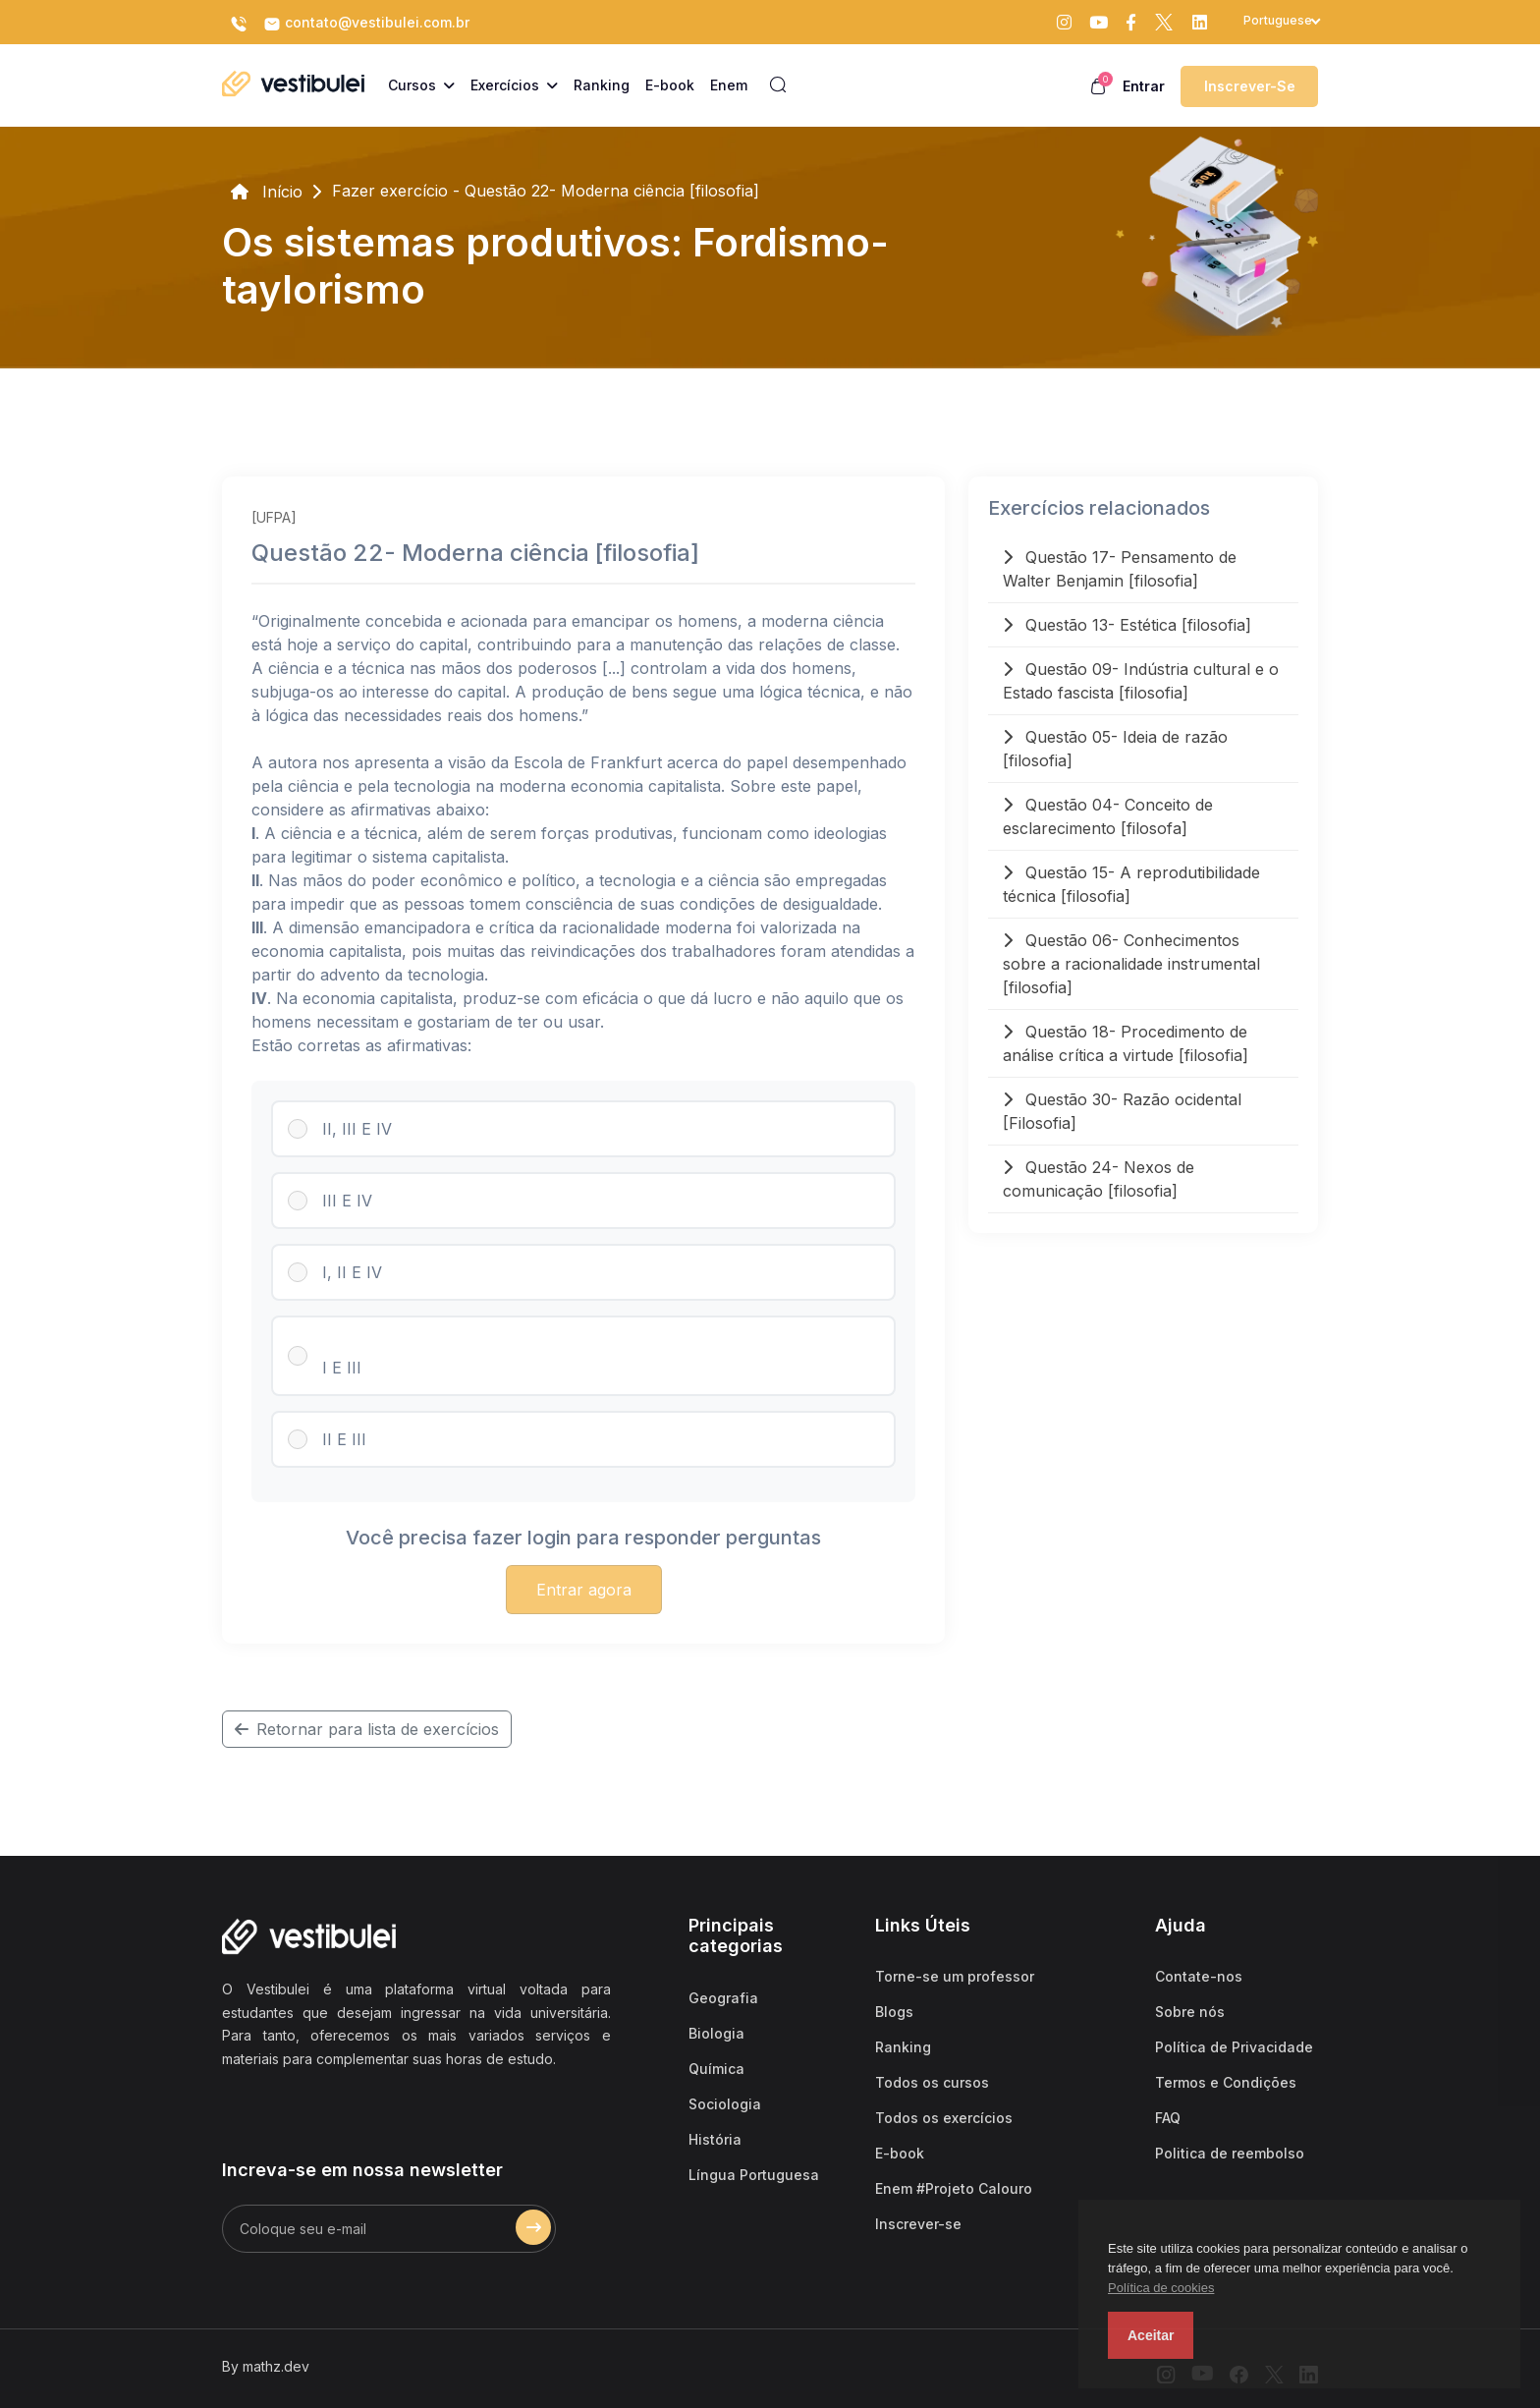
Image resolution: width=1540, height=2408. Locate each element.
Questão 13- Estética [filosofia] (1127, 625)
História (715, 2139)
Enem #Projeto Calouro (953, 2188)
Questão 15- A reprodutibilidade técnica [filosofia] (1131, 884)
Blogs (894, 2011)
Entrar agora (584, 1589)
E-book (899, 2153)
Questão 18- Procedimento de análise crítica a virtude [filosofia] (1125, 1043)
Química (716, 2068)
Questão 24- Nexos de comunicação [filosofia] (1098, 1179)
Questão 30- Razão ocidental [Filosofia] (1122, 1111)
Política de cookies (1161, 2287)
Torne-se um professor (954, 1976)
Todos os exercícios (944, 2117)
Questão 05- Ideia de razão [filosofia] (1115, 748)
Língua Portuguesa (753, 2174)
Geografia (723, 1997)
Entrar (1144, 86)
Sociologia (724, 2104)
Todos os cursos (932, 2082)
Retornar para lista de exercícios (367, 1729)
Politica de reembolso (1229, 2153)
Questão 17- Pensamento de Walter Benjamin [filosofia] (1120, 568)
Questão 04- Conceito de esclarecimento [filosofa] (1108, 816)
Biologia (716, 2033)
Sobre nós (1190, 2011)
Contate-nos (1198, 1976)
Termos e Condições (1225, 2082)
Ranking (903, 2047)
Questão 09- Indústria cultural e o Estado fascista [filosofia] (1141, 680)
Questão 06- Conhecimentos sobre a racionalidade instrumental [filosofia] (1131, 963)
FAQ (1168, 2117)
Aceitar (1151, 2335)
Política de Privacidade (1234, 2047)
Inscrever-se (1249, 86)
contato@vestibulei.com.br (366, 23)
